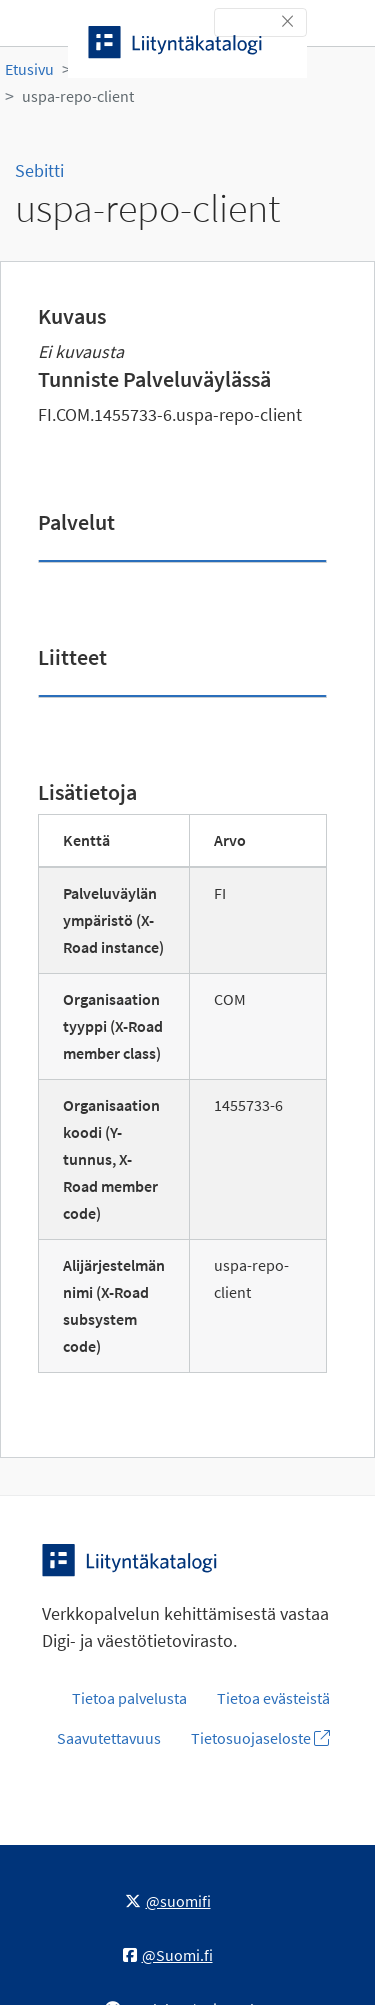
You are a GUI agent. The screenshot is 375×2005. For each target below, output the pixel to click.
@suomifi (168, 1901)
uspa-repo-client (78, 96)
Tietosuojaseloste (260, 1738)
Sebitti (39, 170)
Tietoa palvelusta (129, 1698)
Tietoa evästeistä (273, 1698)
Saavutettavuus (109, 1738)
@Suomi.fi (168, 1955)
